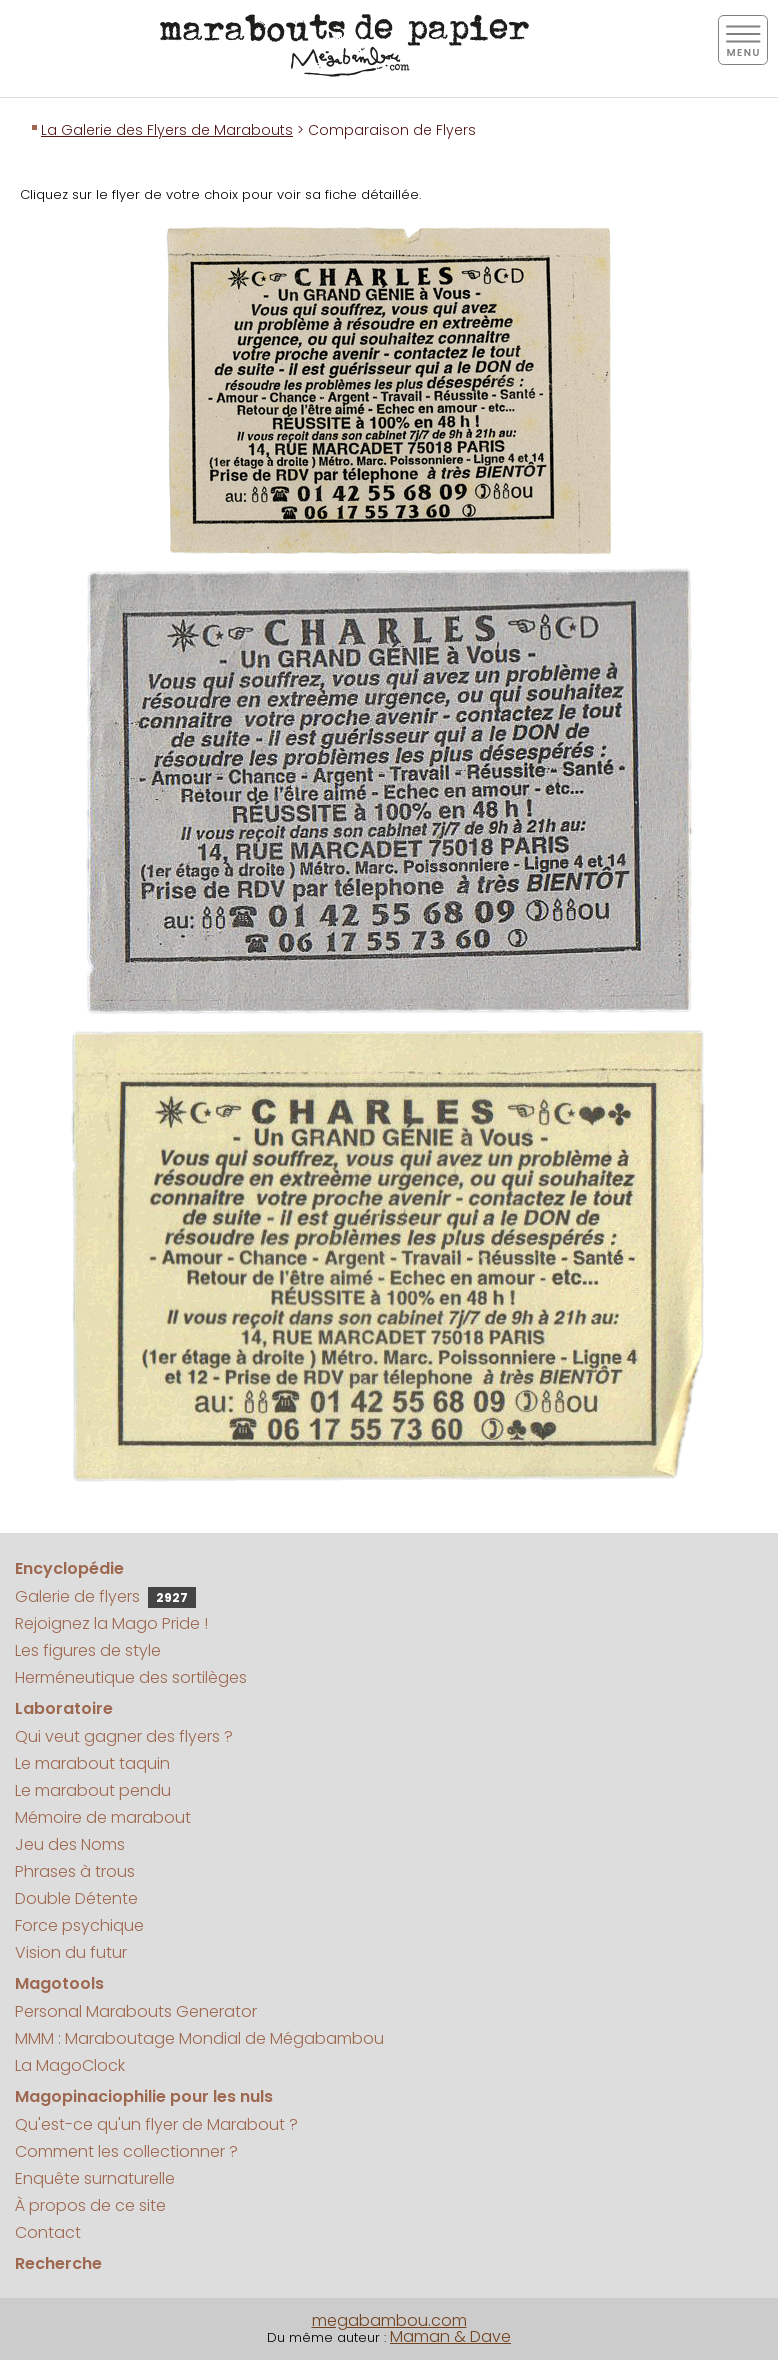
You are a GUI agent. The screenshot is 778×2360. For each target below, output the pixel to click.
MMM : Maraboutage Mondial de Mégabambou (199, 2038)
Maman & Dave (450, 2336)
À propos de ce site (90, 2205)
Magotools (59, 1983)
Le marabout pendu (93, 1790)
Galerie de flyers (105, 1596)
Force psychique (79, 1925)
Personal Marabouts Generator (136, 2011)
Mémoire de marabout (103, 1817)
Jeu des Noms (70, 1844)
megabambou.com (389, 2320)
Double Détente (76, 1898)
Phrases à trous (75, 1871)
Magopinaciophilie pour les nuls (144, 2096)
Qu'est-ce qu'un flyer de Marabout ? (156, 2124)
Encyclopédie (69, 1568)
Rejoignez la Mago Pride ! (111, 1623)
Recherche (58, 2263)
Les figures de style (88, 1650)
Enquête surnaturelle (95, 2178)
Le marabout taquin (92, 1763)
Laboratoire (64, 1708)
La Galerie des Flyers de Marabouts (167, 130)
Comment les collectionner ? (126, 2151)
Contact (48, 2232)
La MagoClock (70, 2065)
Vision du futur (71, 1952)
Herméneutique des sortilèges (131, 1677)
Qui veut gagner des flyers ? (124, 1736)
